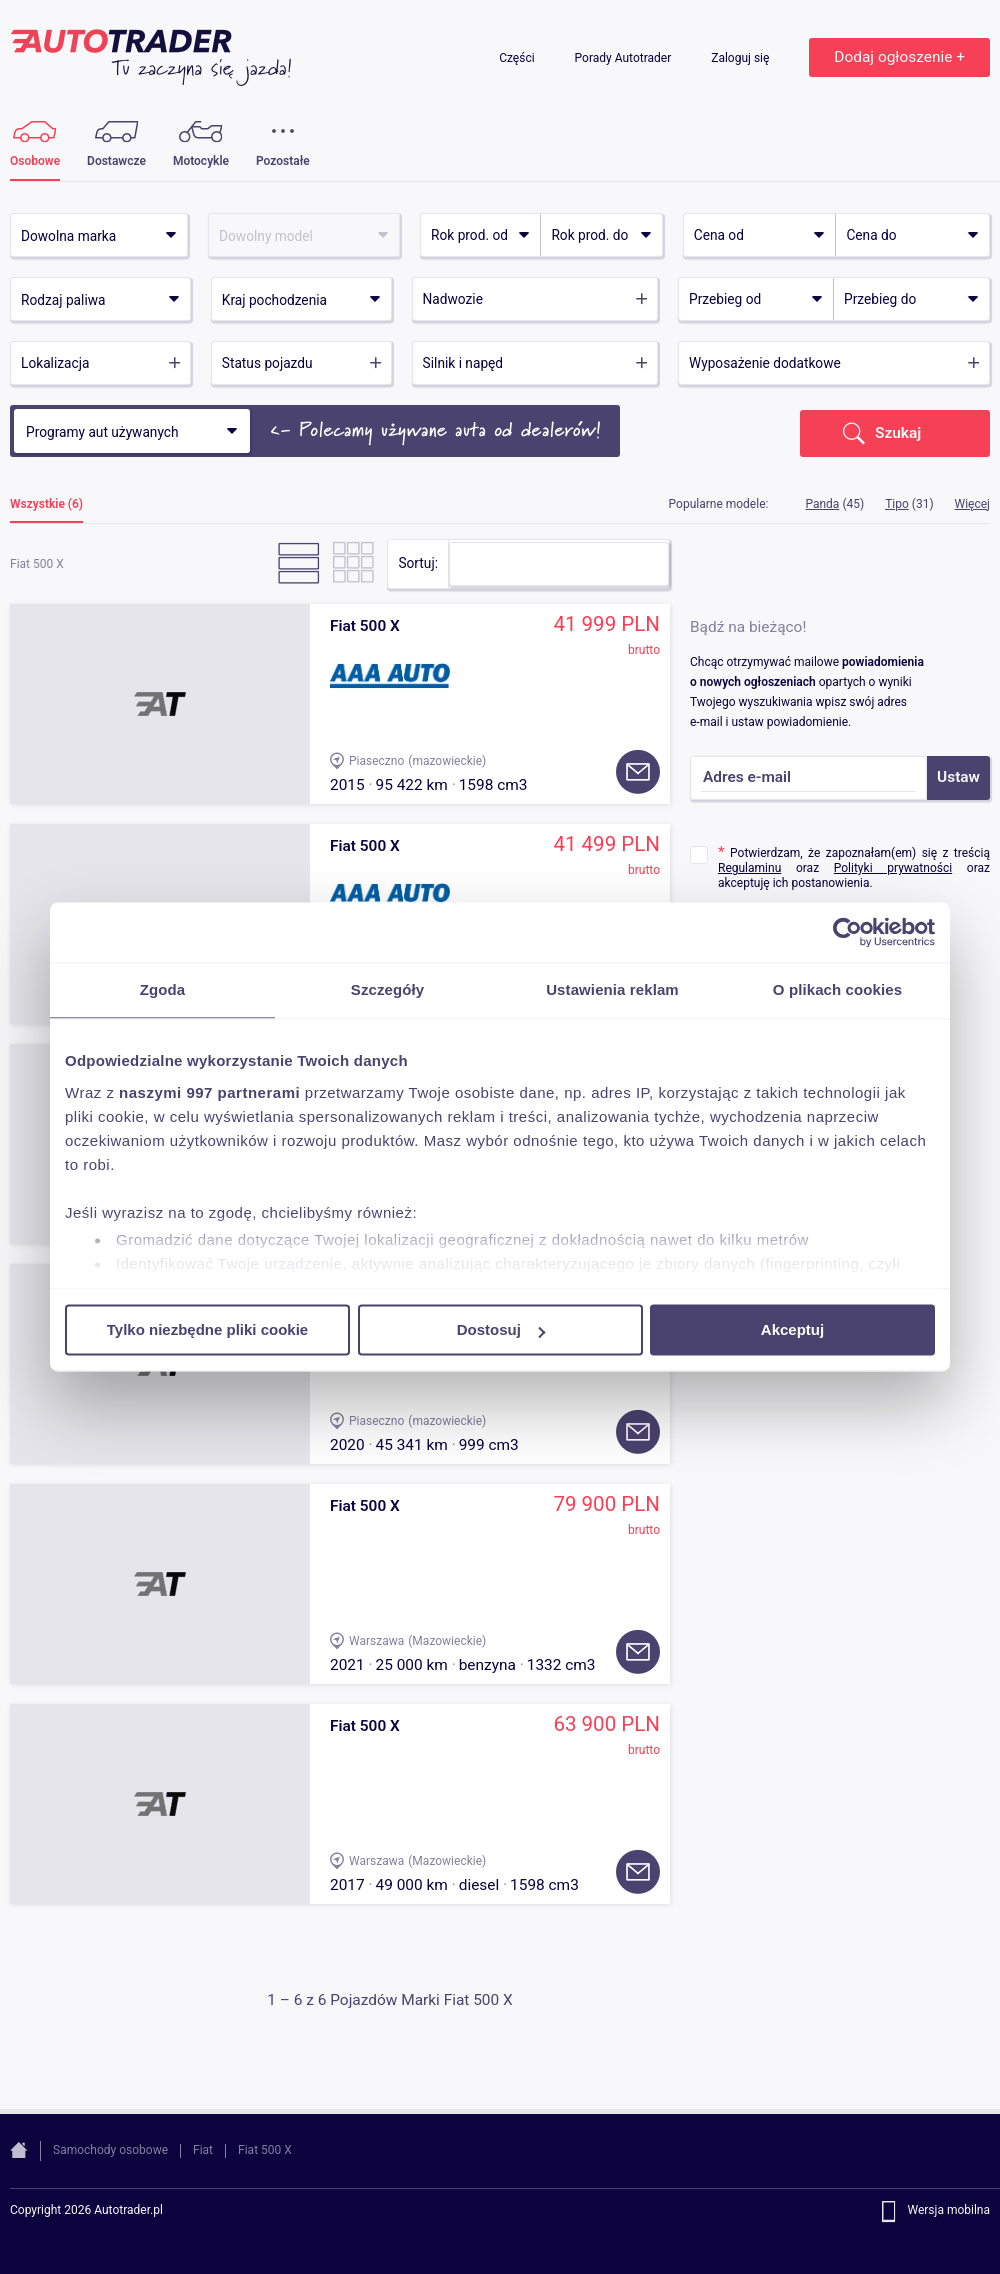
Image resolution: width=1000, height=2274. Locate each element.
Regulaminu (749, 868)
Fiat (203, 2150)
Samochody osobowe (110, 2150)
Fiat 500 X (265, 2150)
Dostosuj (501, 1329)
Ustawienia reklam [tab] (612, 989)
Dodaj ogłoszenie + (899, 57)
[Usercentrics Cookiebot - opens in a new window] (847, 932)
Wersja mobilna (948, 2211)
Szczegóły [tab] (387, 989)
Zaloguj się (741, 58)
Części (518, 58)
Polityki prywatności (893, 868)
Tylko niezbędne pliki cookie (207, 1329)
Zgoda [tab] (163, 989)
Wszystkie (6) (46, 504)
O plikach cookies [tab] (837, 989)
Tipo (897, 504)
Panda (822, 504)
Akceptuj (792, 1329)
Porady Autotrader (625, 58)
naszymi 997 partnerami (209, 1092)
